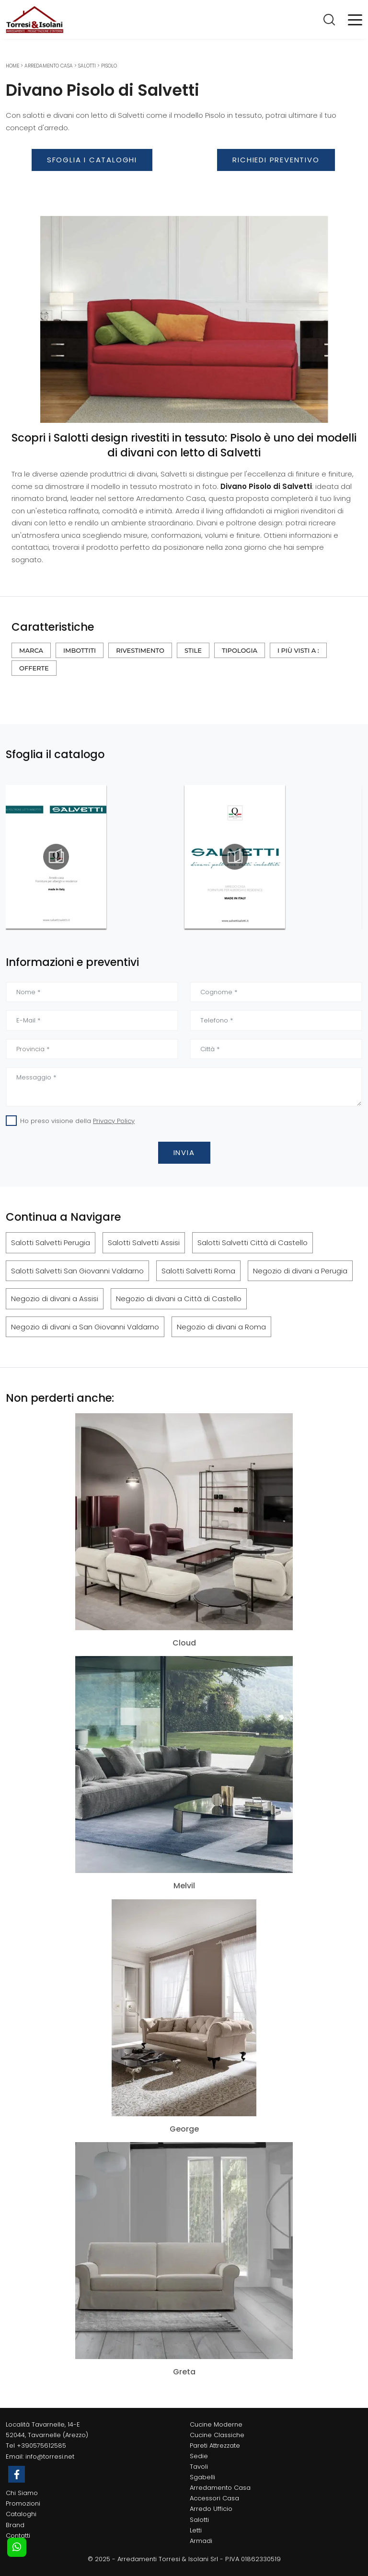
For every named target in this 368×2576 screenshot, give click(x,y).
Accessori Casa (214, 2498)
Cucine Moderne (216, 2424)
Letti (196, 2530)
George (184, 2129)
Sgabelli (202, 2477)
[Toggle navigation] (355, 19)
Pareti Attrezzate (215, 2445)
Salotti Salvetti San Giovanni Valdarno (77, 1271)
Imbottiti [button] (79, 650)
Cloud (184, 1643)
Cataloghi (21, 2514)
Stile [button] (193, 650)
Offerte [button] (34, 668)
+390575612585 (41, 2445)
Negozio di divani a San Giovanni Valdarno (85, 1327)
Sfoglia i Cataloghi (92, 160)
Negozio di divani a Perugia (300, 1271)
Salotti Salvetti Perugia (50, 1242)
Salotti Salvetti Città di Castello (252, 1242)
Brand (15, 2525)
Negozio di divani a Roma (221, 1327)
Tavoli (199, 2466)
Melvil (184, 1886)
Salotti (87, 65)
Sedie (199, 2456)
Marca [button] (31, 650)
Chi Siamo (22, 2492)
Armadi (201, 2540)
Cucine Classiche (217, 2435)
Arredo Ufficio (211, 2508)
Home (12, 65)
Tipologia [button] (239, 650)
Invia (184, 1152)
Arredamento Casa (48, 65)
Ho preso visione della (77, 1120)
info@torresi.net (49, 2456)
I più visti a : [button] (298, 650)
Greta (184, 2372)
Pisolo (109, 65)
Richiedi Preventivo (275, 160)
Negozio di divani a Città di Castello (179, 1299)
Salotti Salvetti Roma (198, 1271)
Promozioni (23, 2503)
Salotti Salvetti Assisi (144, 1242)
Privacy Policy (114, 1120)
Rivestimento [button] (140, 650)
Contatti (18, 2535)
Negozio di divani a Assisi (54, 1299)
